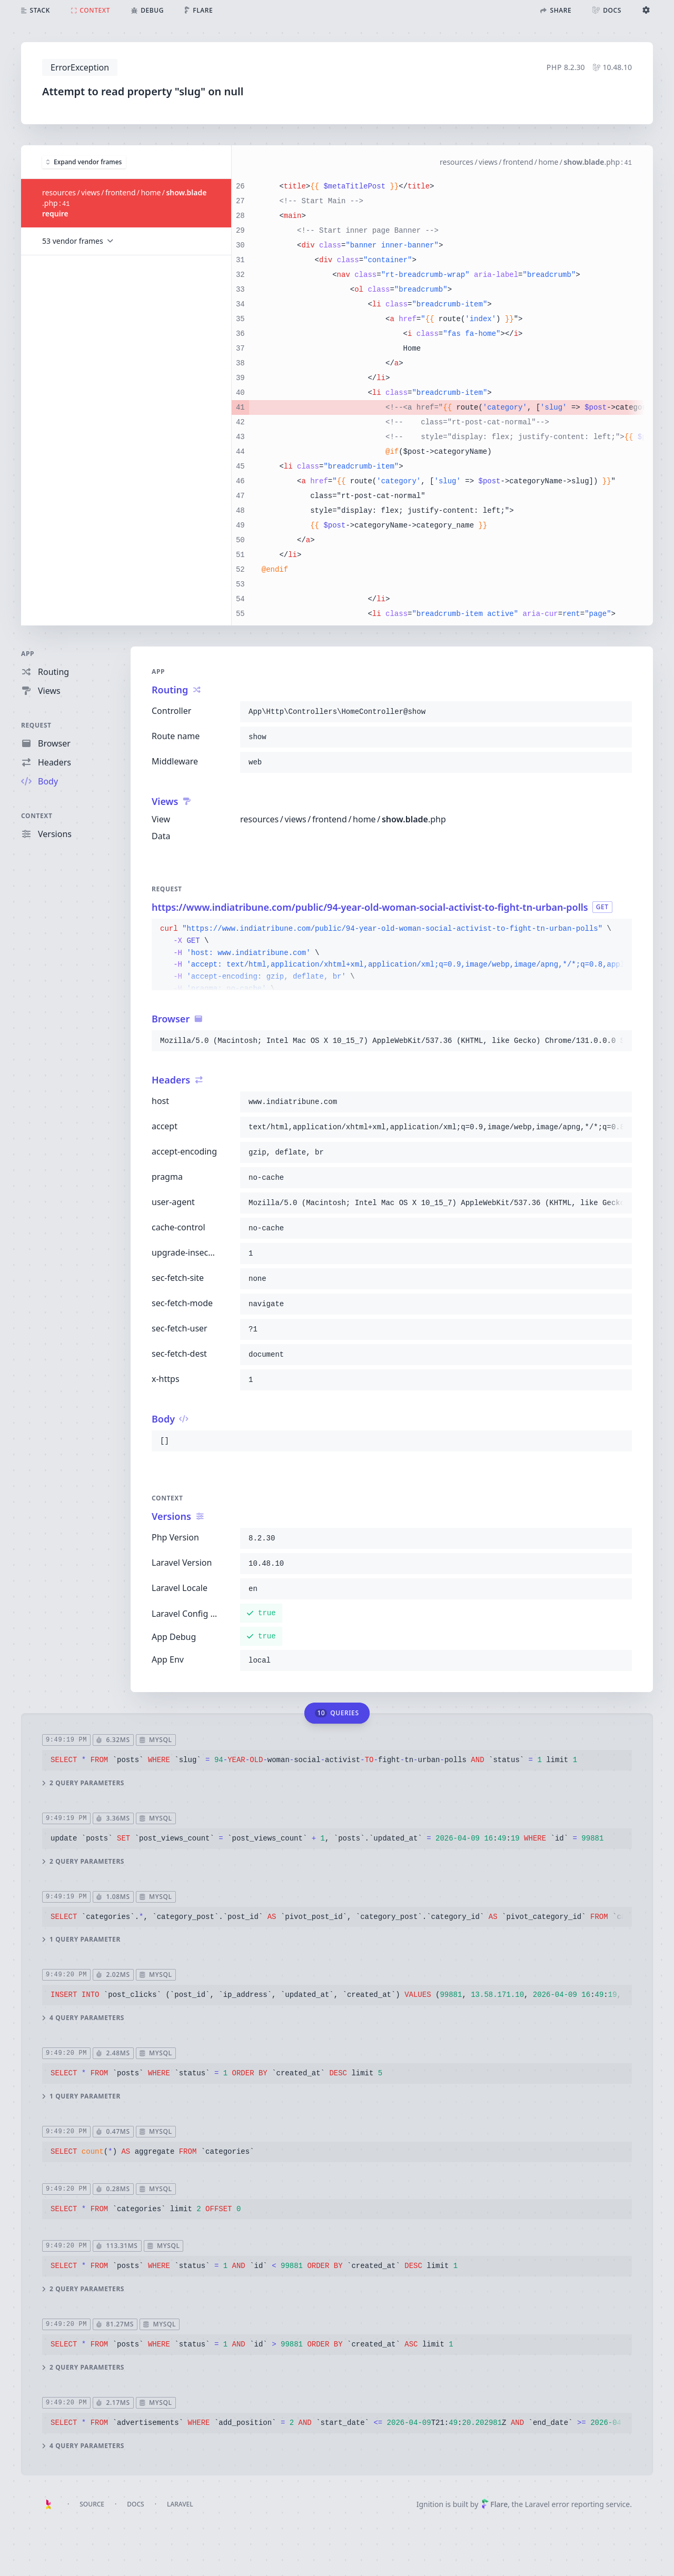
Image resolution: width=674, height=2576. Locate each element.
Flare (494, 2504)
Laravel (180, 2504)
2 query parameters (83, 1782)
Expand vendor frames (84, 161)
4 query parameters (83, 2018)
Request (36, 725)
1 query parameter (81, 1939)
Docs (135, 2504)
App (27, 653)
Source (92, 2504)
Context (37, 815)
